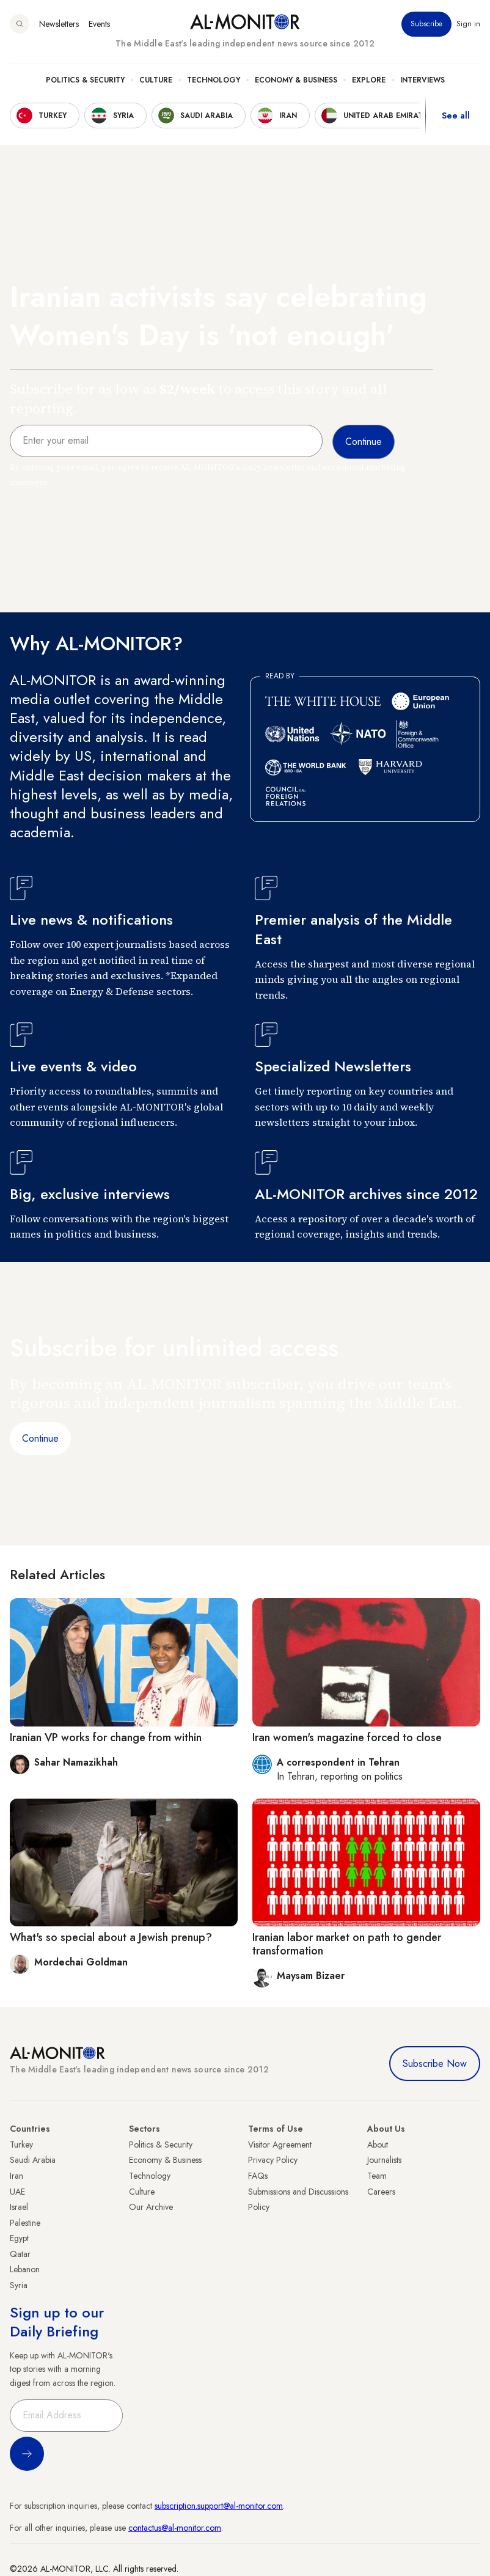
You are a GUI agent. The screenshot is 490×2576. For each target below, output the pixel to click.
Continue (40, 1438)
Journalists (384, 2160)
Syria (18, 2285)
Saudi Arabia (33, 2160)
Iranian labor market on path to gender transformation (346, 1944)
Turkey (21, 2144)
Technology (213, 80)
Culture (155, 80)
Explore (369, 80)
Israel (19, 2207)
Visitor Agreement (280, 2144)
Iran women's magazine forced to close (347, 1737)
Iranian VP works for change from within (106, 1737)
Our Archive (151, 2207)
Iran (16, 2176)
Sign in (468, 23)
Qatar (20, 2254)
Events (99, 24)
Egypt (19, 2238)
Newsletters (59, 24)
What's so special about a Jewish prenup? (111, 1937)
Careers (381, 2191)
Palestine (25, 2223)
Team (377, 2176)
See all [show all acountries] (456, 115)
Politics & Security (85, 80)
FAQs (258, 2176)
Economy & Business (296, 80)
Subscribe (426, 23)
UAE (17, 2191)
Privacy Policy (273, 2160)
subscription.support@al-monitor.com (219, 2506)
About (377, 2144)
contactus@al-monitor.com (174, 2528)
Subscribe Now (435, 2064)
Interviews (422, 80)
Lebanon (25, 2269)
